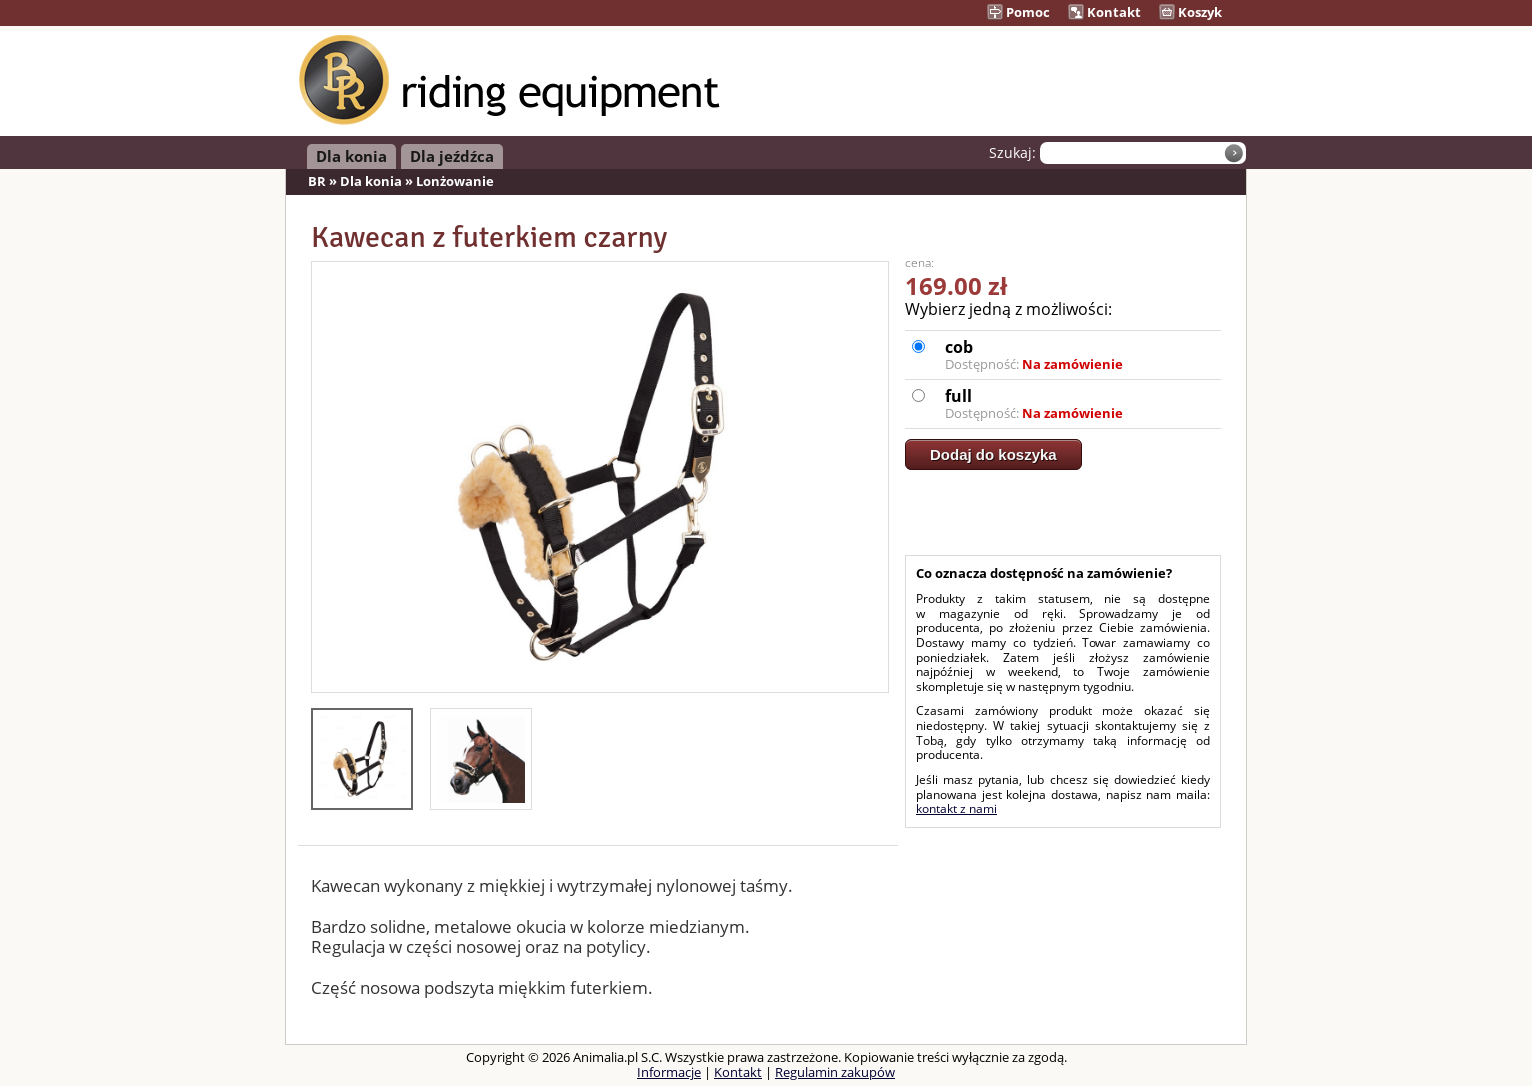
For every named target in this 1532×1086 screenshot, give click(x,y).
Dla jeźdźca (452, 156)
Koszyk (1190, 12)
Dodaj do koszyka (993, 454)
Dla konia (351, 156)
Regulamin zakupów (835, 1072)
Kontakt (1104, 12)
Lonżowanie (455, 181)
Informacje (669, 1072)
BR (317, 181)
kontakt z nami (956, 808)
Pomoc (1018, 12)
